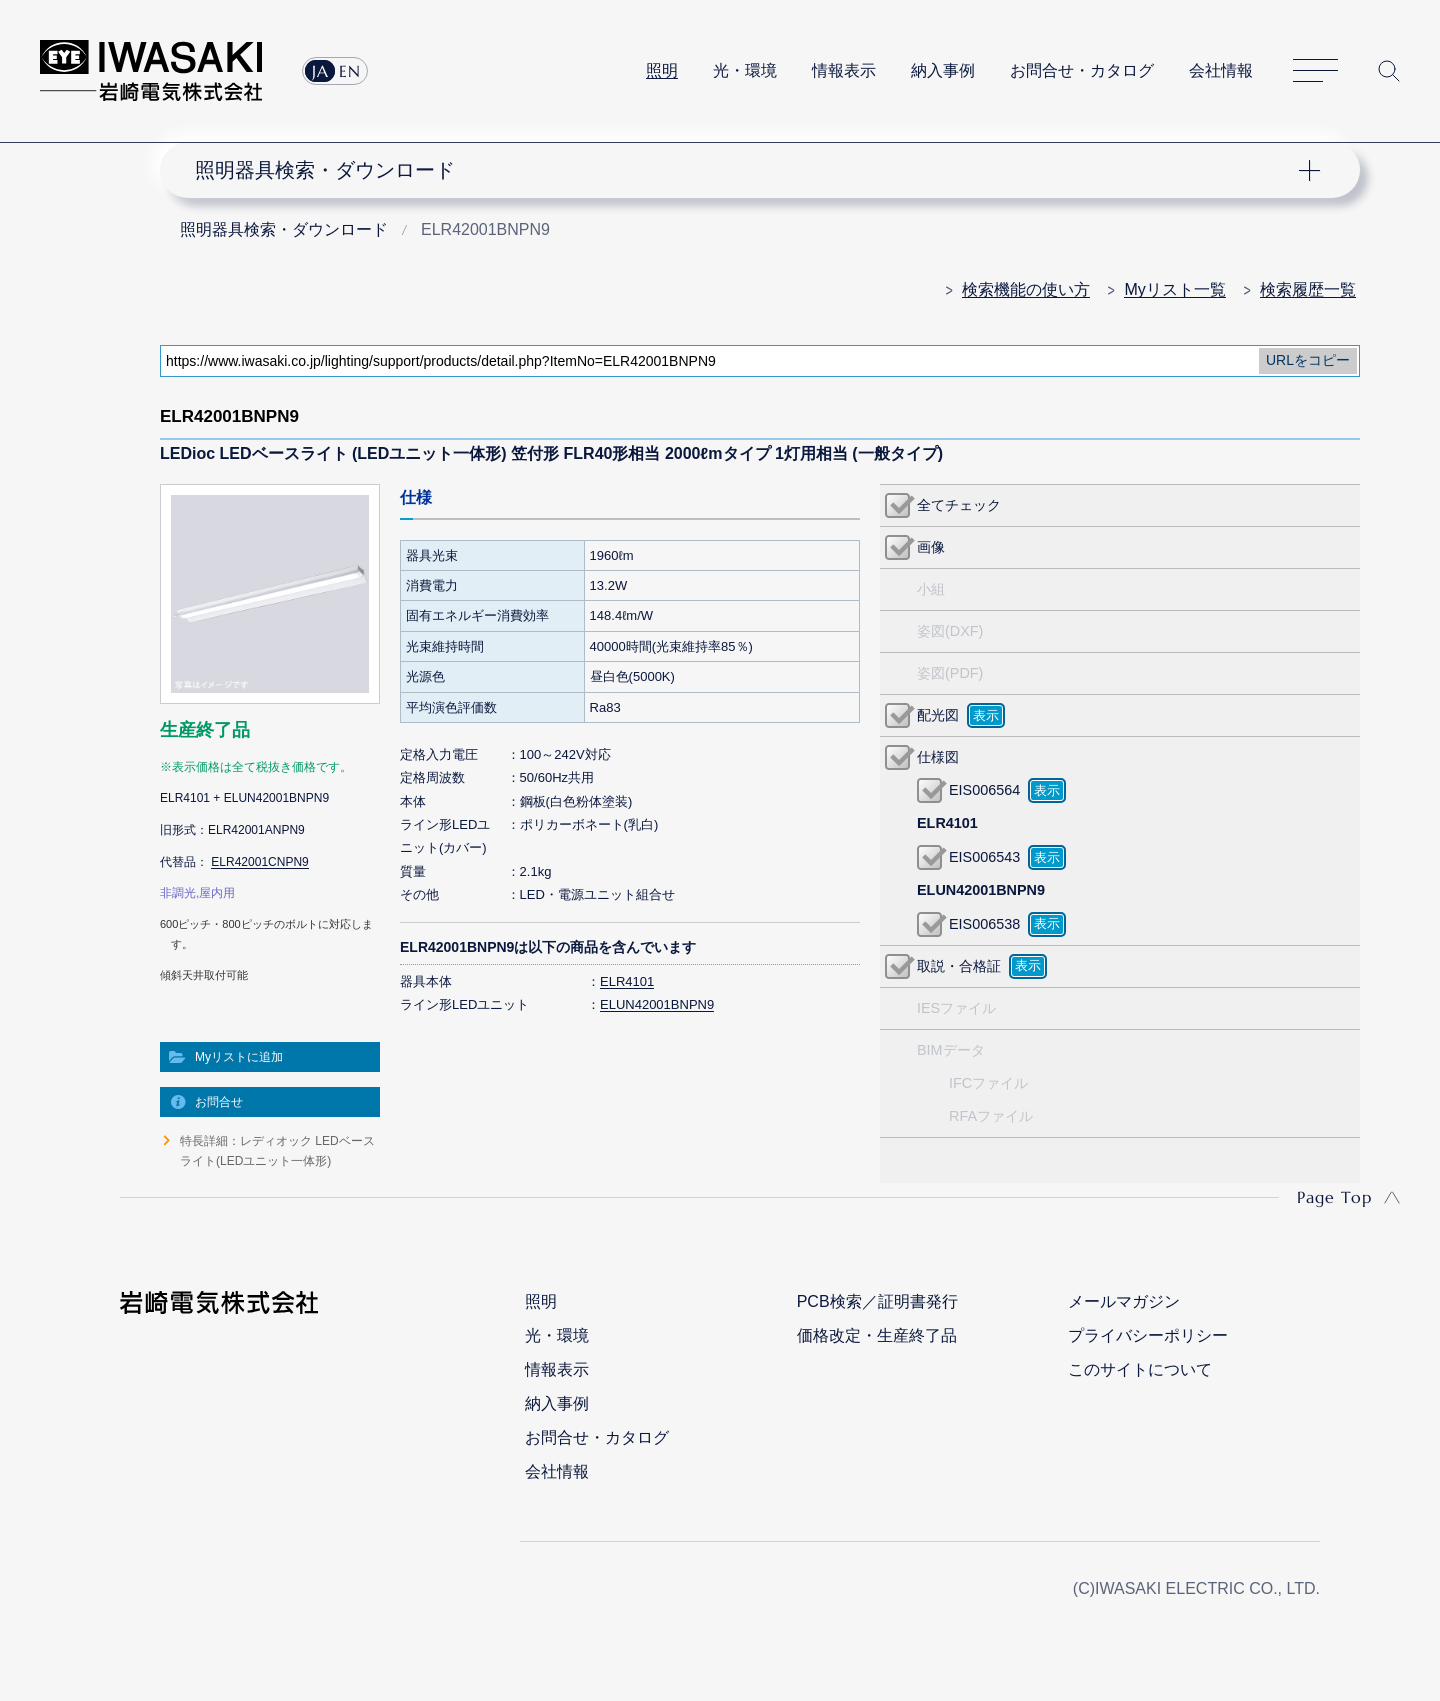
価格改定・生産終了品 (877, 1335)
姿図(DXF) (950, 631)
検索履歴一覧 (1308, 289)
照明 (662, 70)
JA (320, 71)
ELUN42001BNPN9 (657, 1004)
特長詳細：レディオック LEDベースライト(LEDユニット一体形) (277, 1151)
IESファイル (956, 1008)
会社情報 (1221, 70)
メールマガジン (1124, 1301)
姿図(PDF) (950, 673)
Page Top (1334, 1197)
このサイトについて (1140, 1369)
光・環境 (745, 70)
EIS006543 (984, 857)
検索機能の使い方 (1026, 289)
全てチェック (959, 505)
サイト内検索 (1389, 71)
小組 (931, 589)
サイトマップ (1315, 71)
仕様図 (938, 757)
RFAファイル (991, 1116)
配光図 (938, 715)
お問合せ (219, 1102)
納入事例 (943, 70)
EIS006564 (984, 790)
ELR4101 (627, 981)
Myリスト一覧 (1174, 289)
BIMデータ (951, 1050)
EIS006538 (984, 924)
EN (350, 71)
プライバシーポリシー (1148, 1335)
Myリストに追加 (239, 1057)
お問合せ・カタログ (1082, 70)
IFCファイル (988, 1083)
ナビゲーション (749, 170)
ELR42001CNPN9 (259, 862)
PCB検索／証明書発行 (877, 1301)
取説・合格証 (959, 966)
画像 (931, 547)
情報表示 (844, 70)
